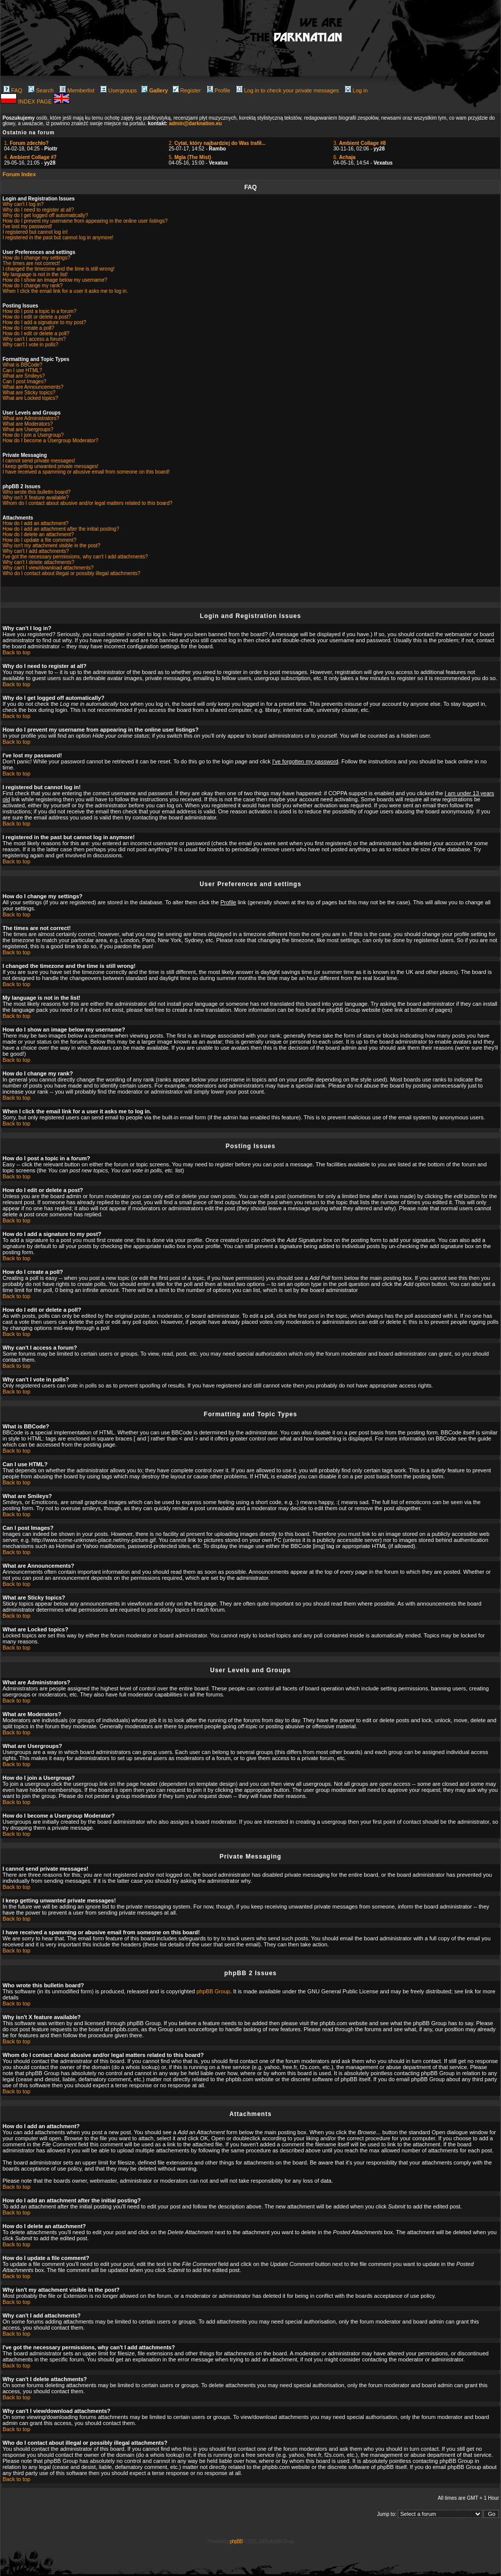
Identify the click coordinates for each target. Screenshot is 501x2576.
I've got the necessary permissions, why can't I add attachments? (75, 556)
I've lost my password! (27, 226)
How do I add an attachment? (36, 523)
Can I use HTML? (22, 370)
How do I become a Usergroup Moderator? (50, 440)
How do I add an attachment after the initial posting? (61, 529)
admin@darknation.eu (195, 123)
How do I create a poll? (28, 328)
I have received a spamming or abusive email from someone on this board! (86, 472)
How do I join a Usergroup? (33, 435)
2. (217, 143)
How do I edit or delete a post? (37, 317)
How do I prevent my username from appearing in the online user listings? (85, 221)
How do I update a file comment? (39, 540)
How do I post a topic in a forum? (39, 311)
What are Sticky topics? (29, 392)
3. (359, 143)
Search (41, 90)
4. (30, 157)
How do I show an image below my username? (55, 280)
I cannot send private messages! (39, 460)
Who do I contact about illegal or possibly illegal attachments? (71, 573)
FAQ (13, 90)
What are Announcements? (33, 387)
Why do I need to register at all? (38, 210)
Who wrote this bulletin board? (37, 492)
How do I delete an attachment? (38, 534)
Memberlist (77, 90)
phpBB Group (213, 1991)
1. (26, 143)
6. (344, 157)
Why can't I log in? (23, 204)
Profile (218, 90)
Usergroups (119, 90)
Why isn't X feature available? (36, 497)
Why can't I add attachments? (36, 551)
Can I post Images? (24, 381)
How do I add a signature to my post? (44, 322)
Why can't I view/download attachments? (48, 568)
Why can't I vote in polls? (30, 344)
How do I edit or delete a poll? (36, 333)
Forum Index (19, 174)
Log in (356, 90)
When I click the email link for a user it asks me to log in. (65, 291)
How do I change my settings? (36, 258)
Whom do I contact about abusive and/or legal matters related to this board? (87, 503)
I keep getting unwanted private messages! (50, 466)
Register (187, 90)
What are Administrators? (31, 418)
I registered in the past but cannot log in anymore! (58, 237)
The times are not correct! (31, 263)
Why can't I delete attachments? (38, 562)
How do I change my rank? (33, 285)
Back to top (16, 652)
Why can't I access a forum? (34, 339)
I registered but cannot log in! (35, 232)
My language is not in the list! (35, 274)
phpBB (236, 2541)
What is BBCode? (22, 365)
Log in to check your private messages (287, 90)
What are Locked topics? (30, 398)
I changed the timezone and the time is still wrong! (59, 269)
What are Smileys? (24, 376)
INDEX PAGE (35, 101)
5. (190, 157)
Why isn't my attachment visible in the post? (52, 545)
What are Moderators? (28, 424)
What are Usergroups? (28, 429)
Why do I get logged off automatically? (45, 215)
